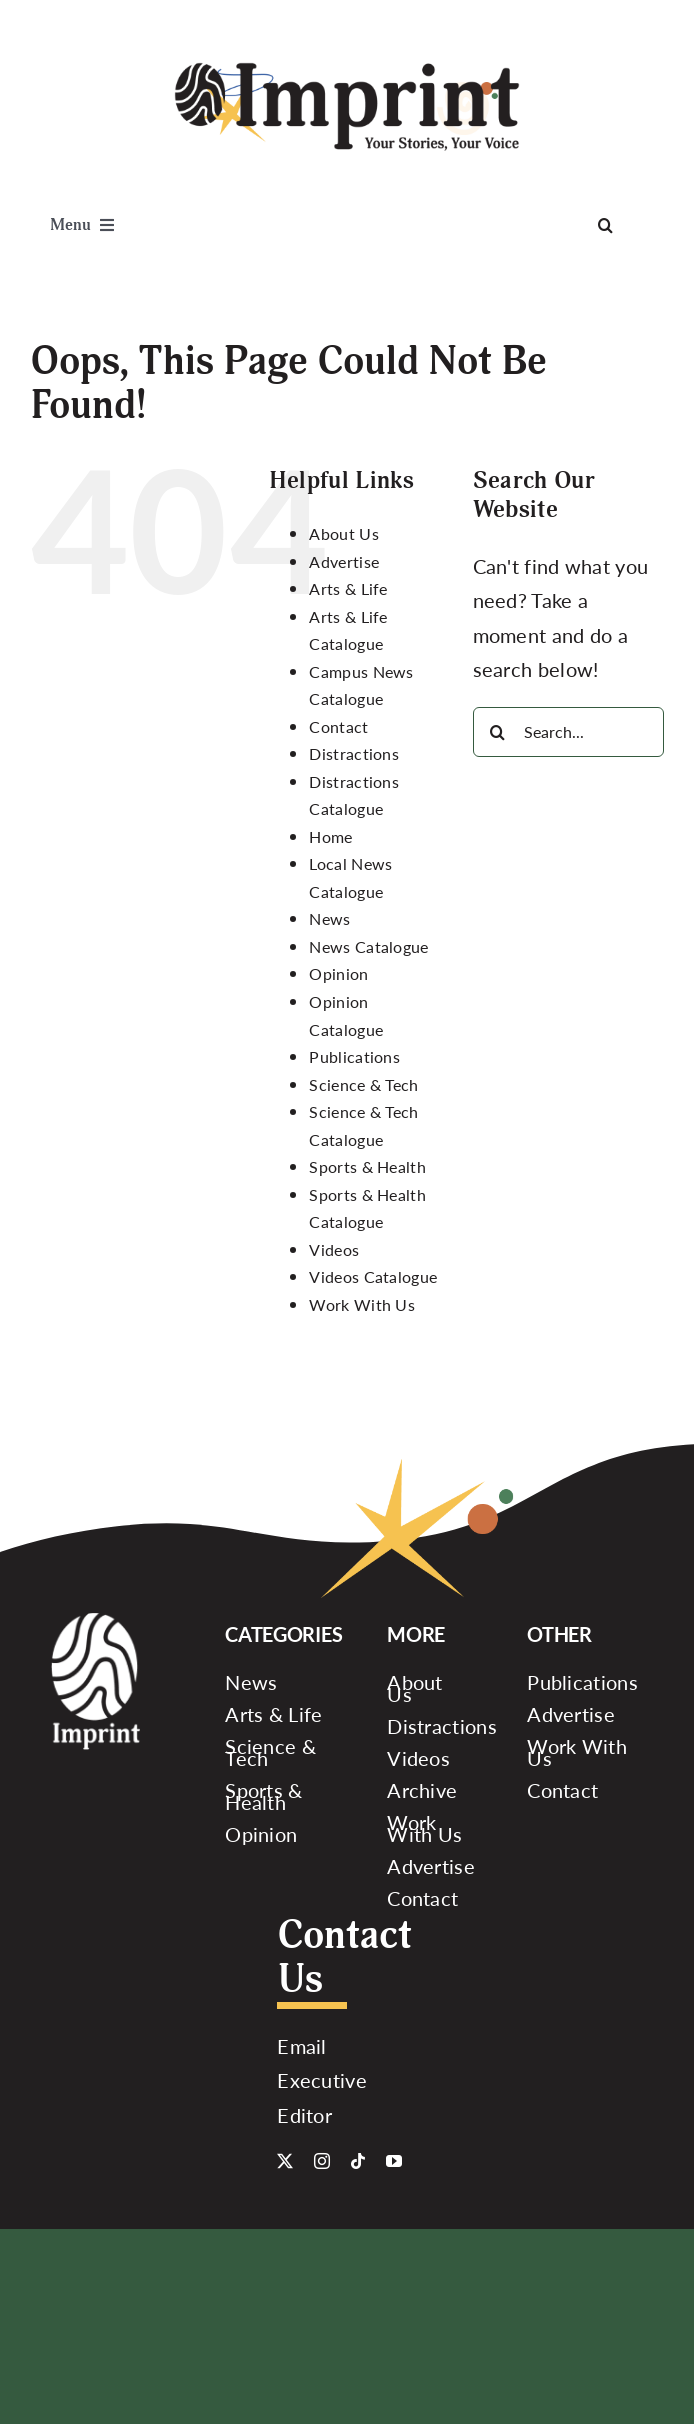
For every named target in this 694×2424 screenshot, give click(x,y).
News (329, 918)
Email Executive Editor (322, 2080)
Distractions (354, 753)
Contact (338, 726)
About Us (343, 533)
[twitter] (285, 2161)
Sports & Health (367, 1166)
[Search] (606, 225)
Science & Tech (363, 1084)
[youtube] (394, 2161)
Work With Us (362, 1304)
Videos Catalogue (373, 1276)
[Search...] (568, 732)
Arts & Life (348, 588)
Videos (334, 1249)
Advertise (344, 561)
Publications (354, 1056)
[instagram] (322, 2161)
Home (330, 836)
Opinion (338, 973)
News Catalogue (368, 946)
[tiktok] (358, 2161)
